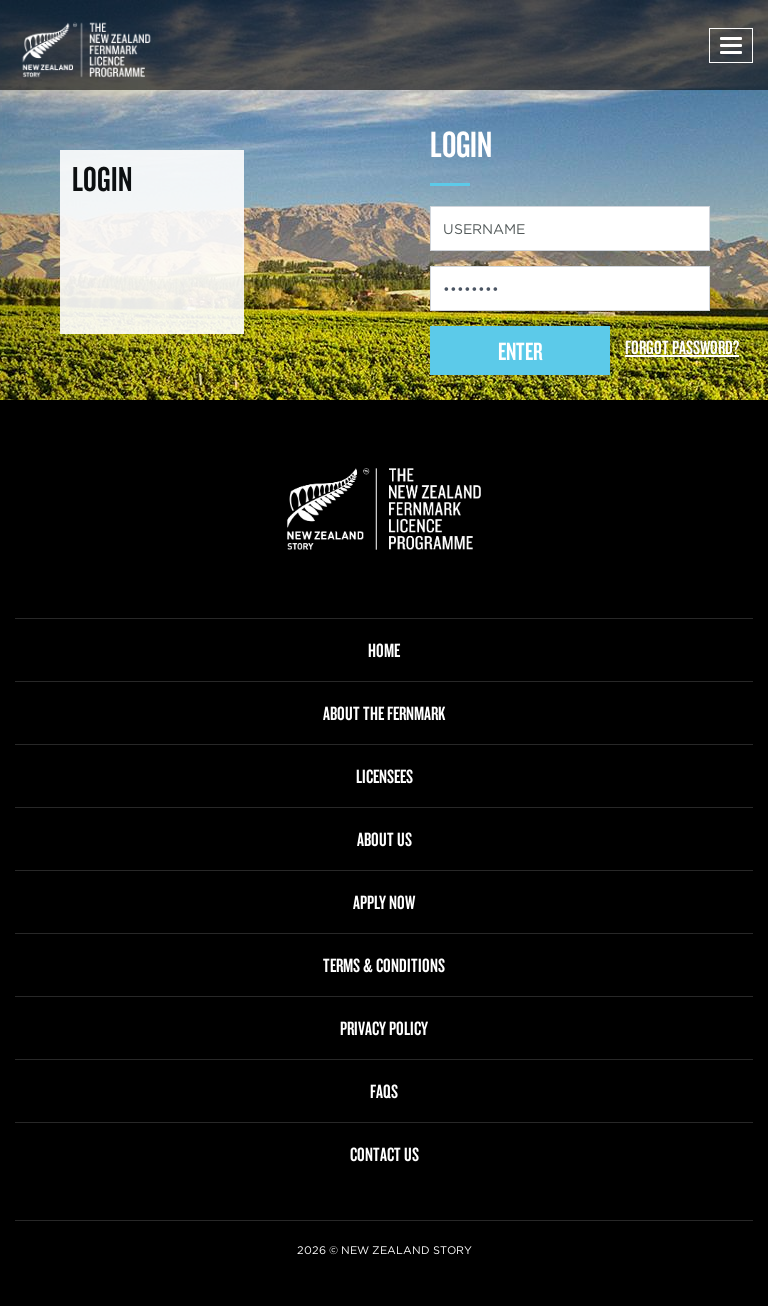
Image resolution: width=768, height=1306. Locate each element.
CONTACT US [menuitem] (384, 1154)
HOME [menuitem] (384, 650)
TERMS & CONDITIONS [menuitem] (384, 965)
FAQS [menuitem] (384, 1091)
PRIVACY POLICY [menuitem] (384, 1028)
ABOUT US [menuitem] (384, 839)
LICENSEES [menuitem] (384, 776)
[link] (384, 509)
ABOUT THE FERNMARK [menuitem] (384, 713)
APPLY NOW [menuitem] (384, 902)
